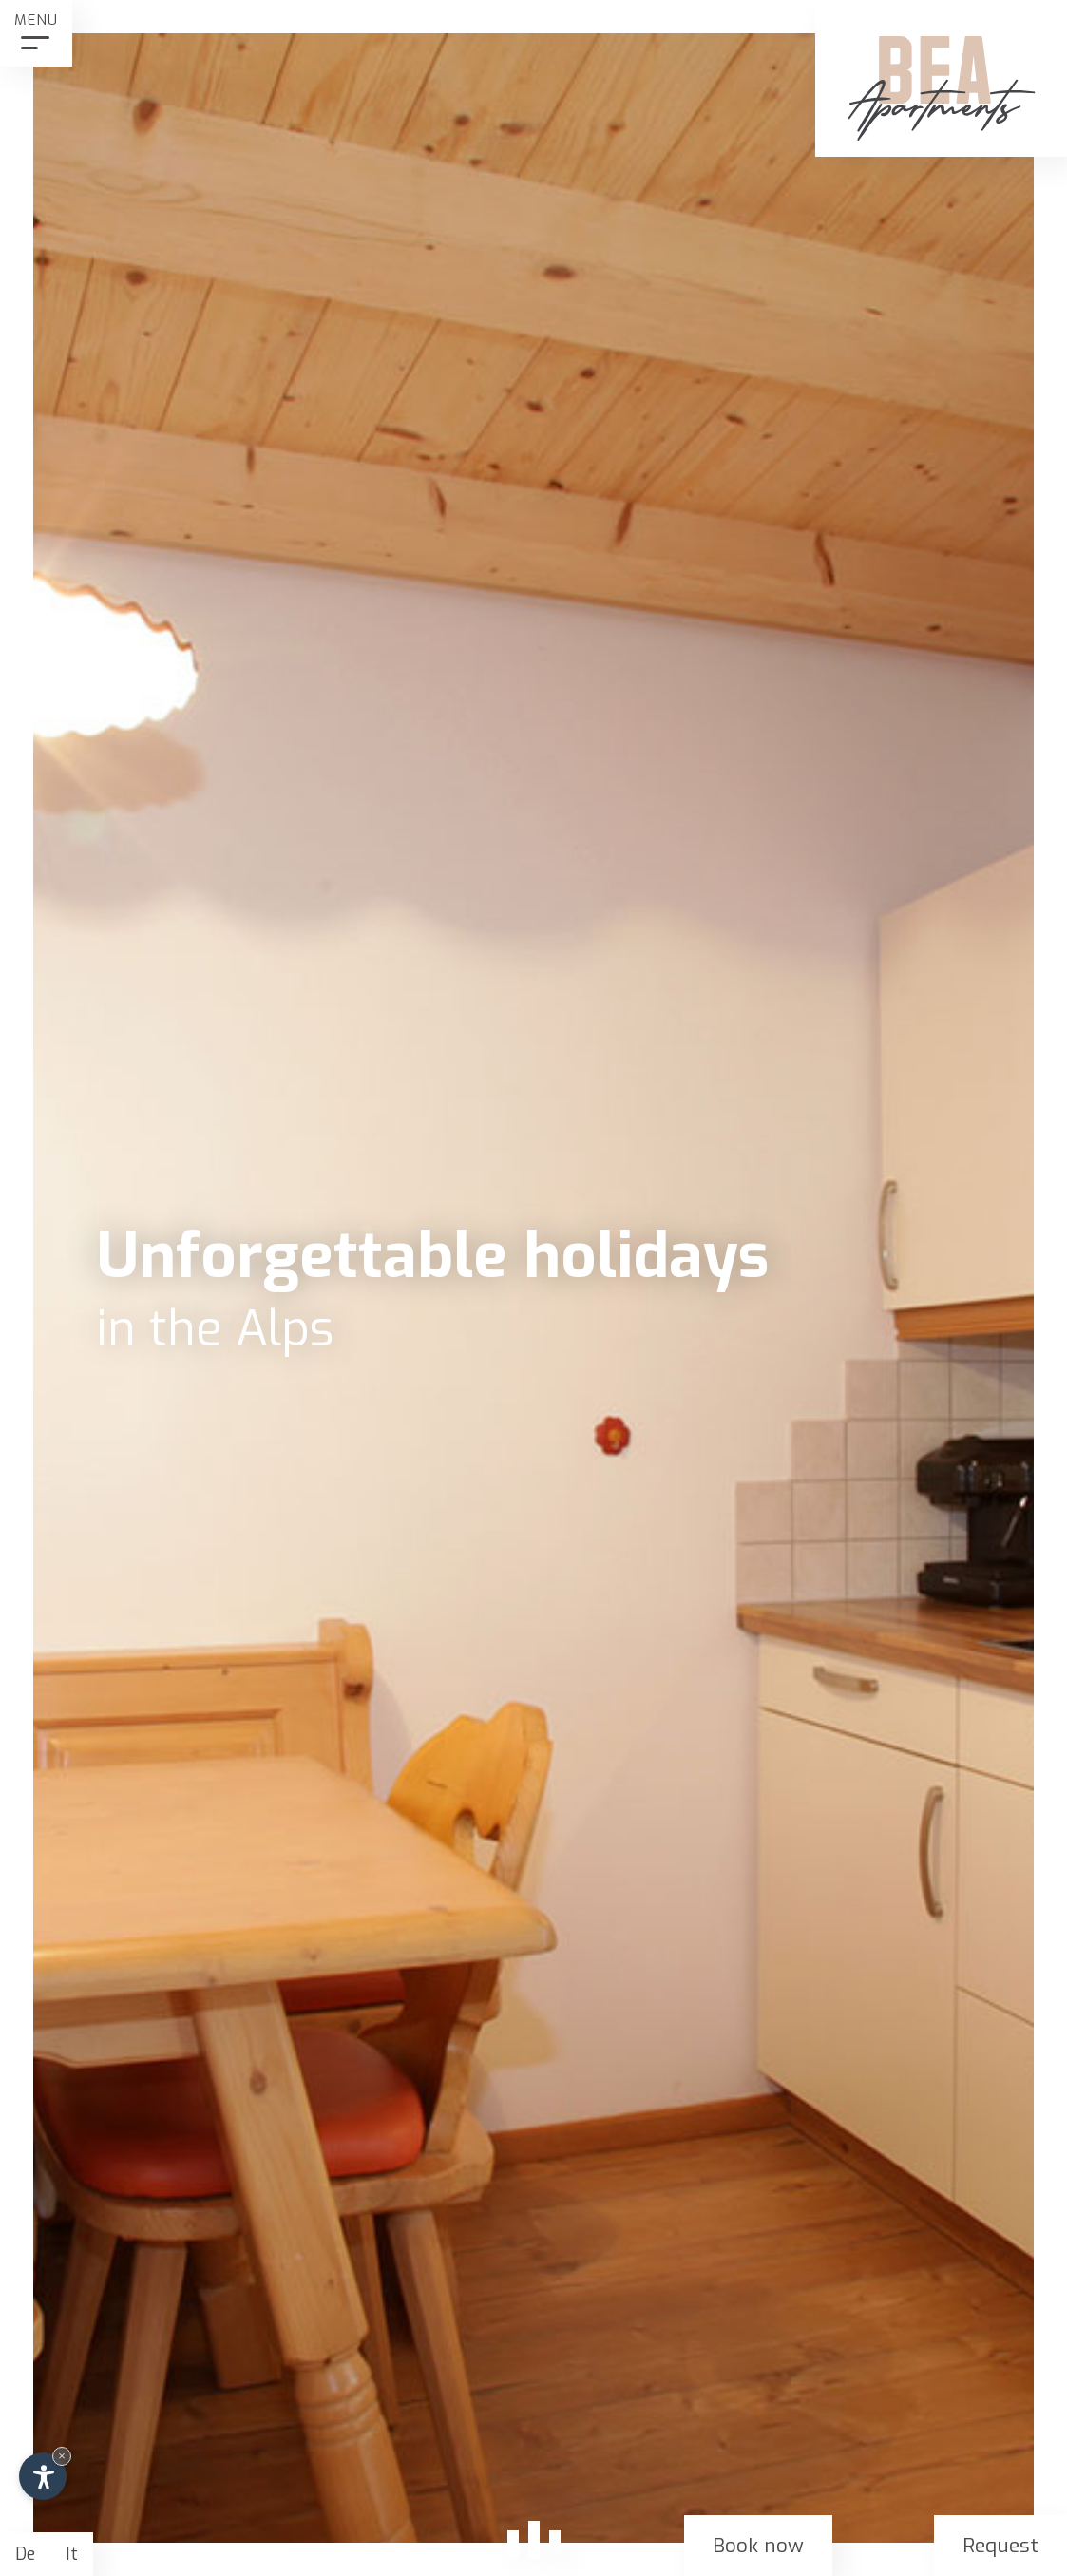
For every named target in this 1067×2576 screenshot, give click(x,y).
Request (1000, 2545)
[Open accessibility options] (43, 2476)
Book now (758, 2545)
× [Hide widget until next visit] (62, 2456)
